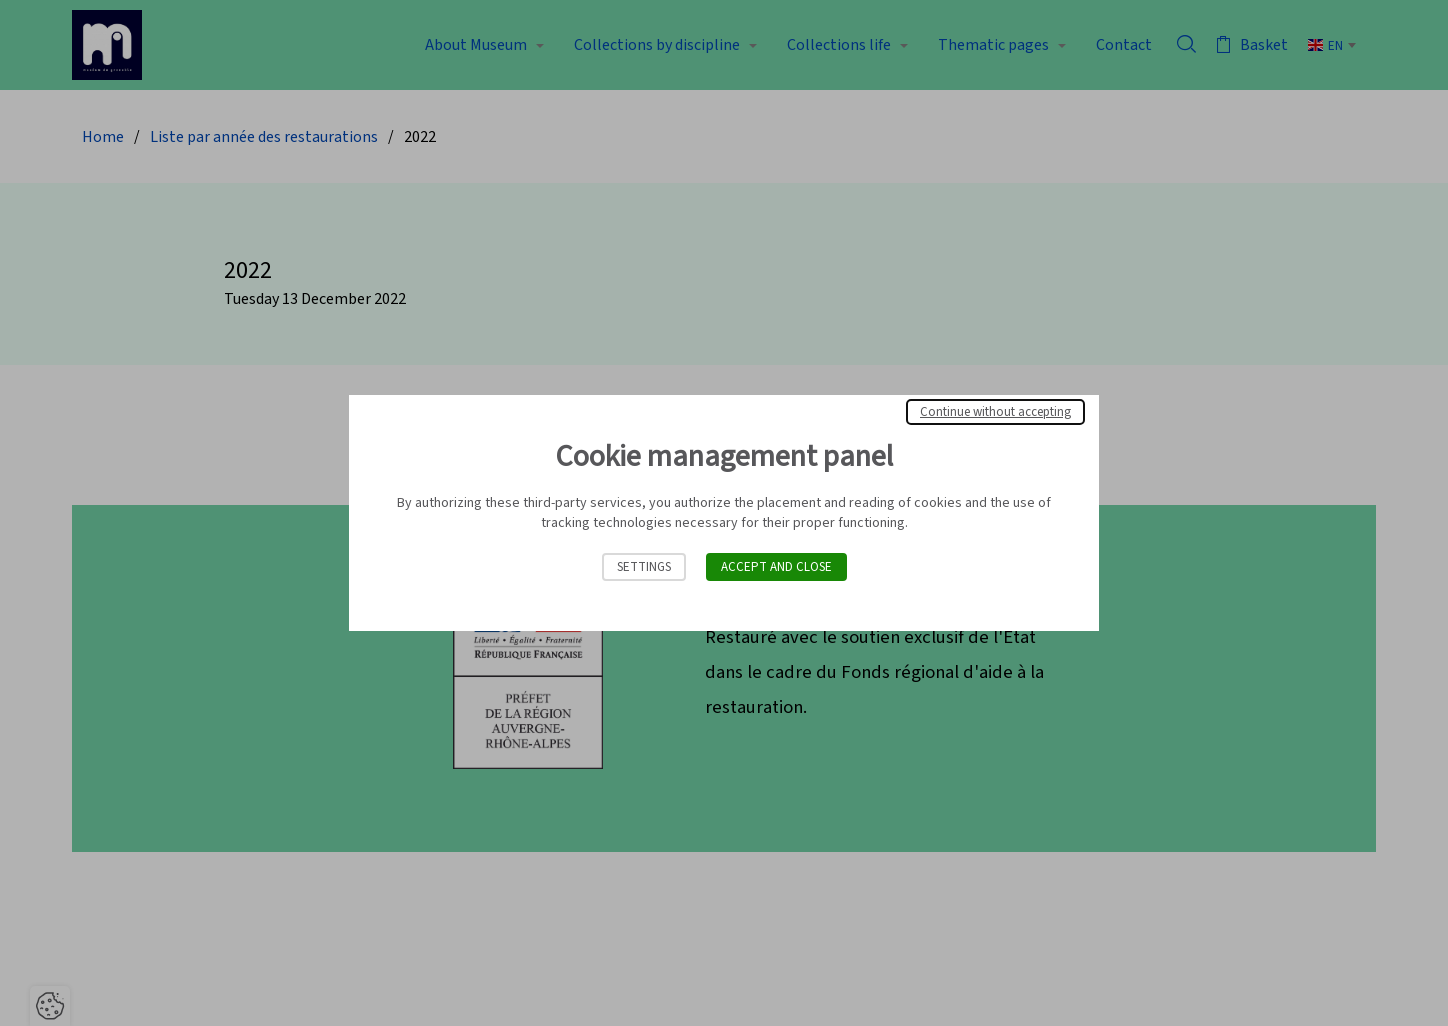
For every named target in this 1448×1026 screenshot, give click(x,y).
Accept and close (776, 567)
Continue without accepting (995, 412)
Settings (644, 567)
